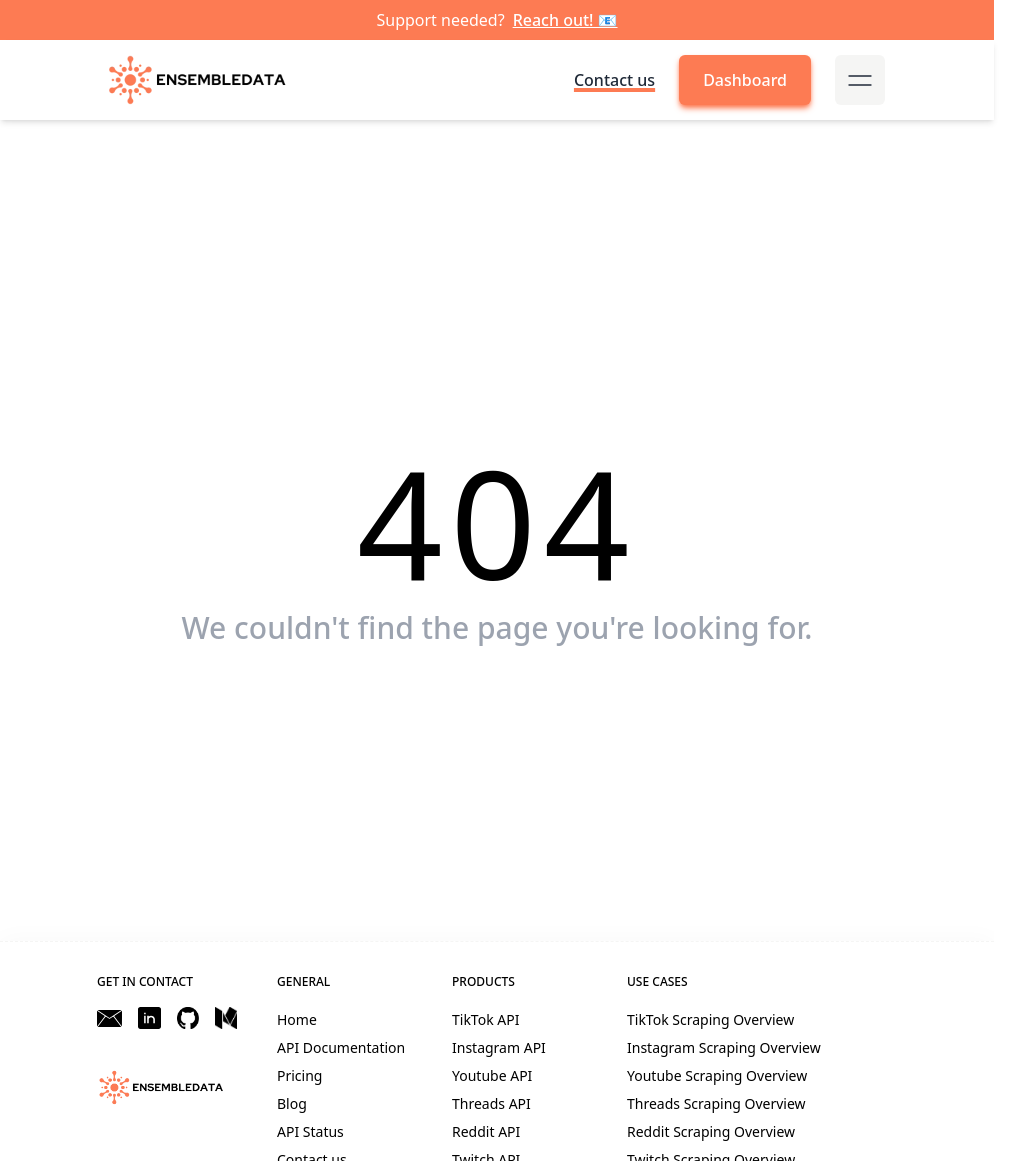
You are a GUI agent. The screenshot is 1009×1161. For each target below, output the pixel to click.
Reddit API (486, 1131)
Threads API (491, 1103)
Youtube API (492, 1075)
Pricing (299, 1075)
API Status (310, 1131)
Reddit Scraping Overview (711, 1131)
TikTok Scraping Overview (710, 1019)
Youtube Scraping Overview (717, 1075)
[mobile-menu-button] (860, 80)
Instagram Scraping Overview (724, 1047)
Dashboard (745, 80)
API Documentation (341, 1047)
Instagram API (499, 1047)
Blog (292, 1103)
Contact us (614, 80)
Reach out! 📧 (565, 20)
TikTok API (485, 1019)
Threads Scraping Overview (716, 1103)
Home (297, 1019)
